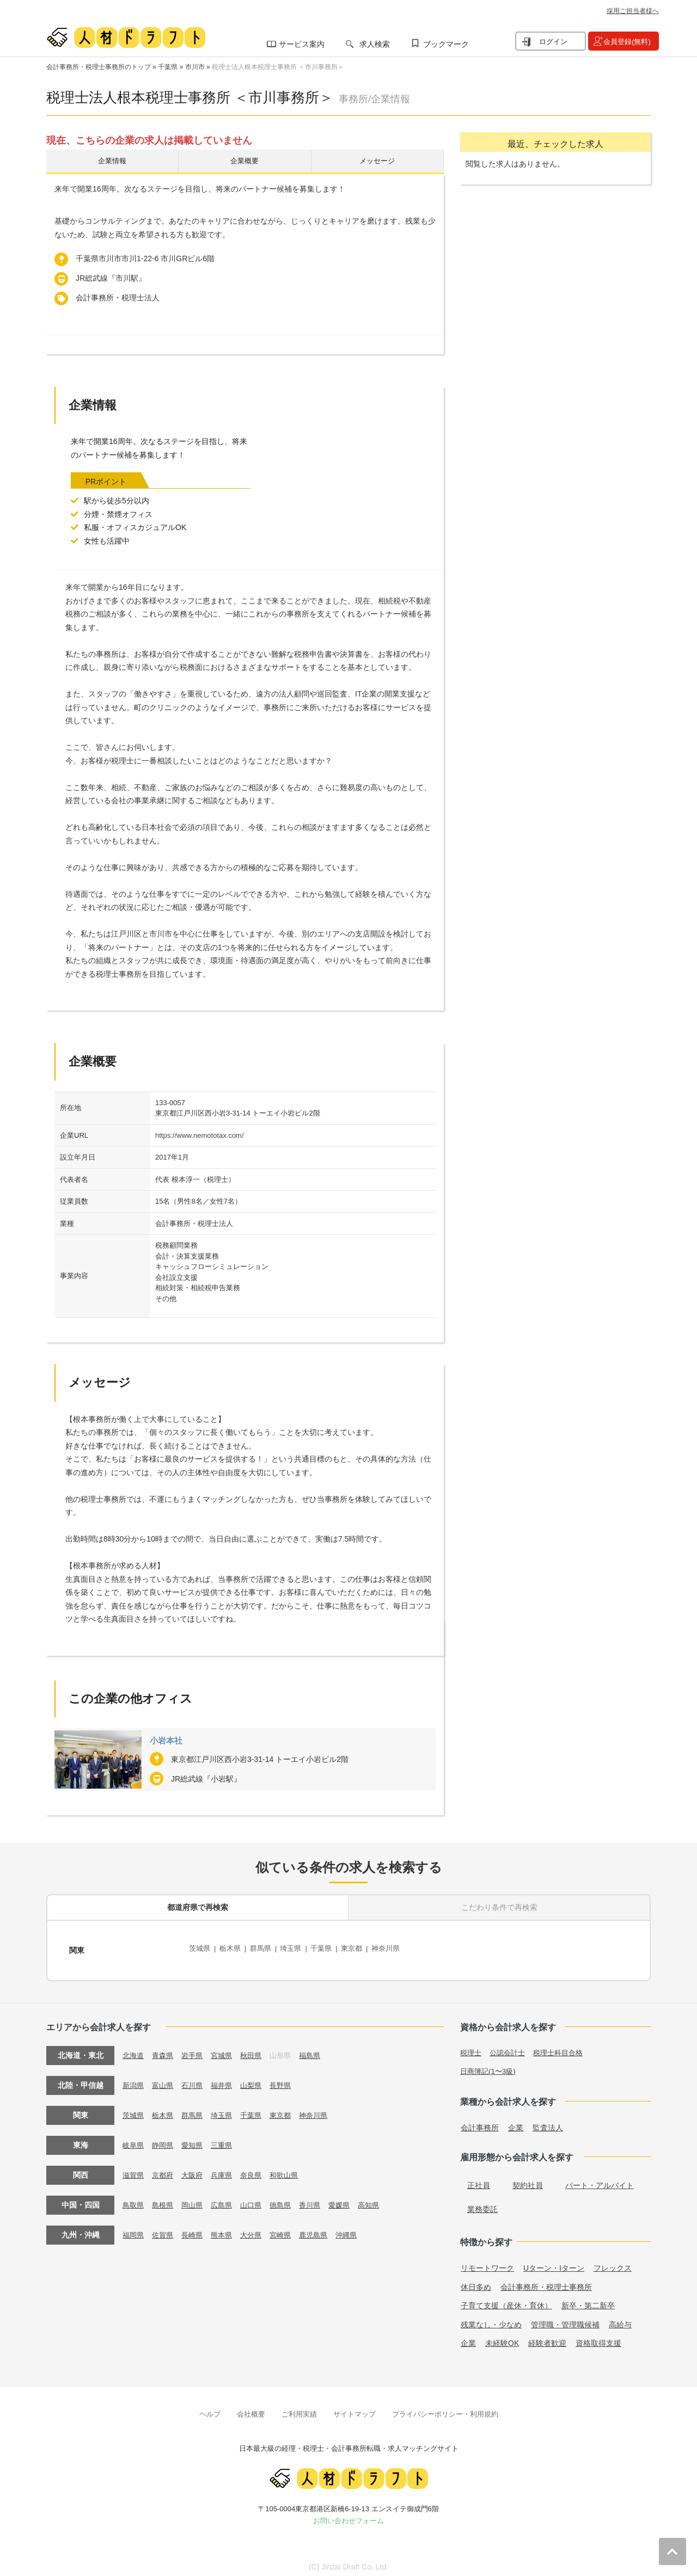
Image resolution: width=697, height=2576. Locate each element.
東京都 (362, 1949)
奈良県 (258, 2169)
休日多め (476, 2281)
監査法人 (548, 2122)
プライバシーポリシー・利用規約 (445, 2409)
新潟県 (134, 2079)
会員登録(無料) (627, 42)
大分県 (258, 2228)
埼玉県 (297, 1949)
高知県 (382, 2199)
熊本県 (227, 2228)
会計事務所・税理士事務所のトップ (98, 67)
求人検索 (374, 44)
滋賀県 (134, 2169)
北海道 (134, 2049)
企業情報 (112, 162)
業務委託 (482, 2203)
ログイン (553, 42)
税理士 (471, 2046)
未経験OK (502, 2337)
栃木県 (233, 1949)
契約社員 (527, 2180)
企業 (515, 2122)
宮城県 (227, 2049)
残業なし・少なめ (491, 2319)
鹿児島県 (324, 2228)
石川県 (196, 2079)
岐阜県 (134, 2139)
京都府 (165, 2169)
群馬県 (265, 1949)
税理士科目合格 (564, 2046)
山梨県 (258, 2079)
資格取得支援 (598, 2337)
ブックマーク (446, 44)
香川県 (320, 2199)
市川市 (195, 67)
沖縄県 (358, 2228)
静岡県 (165, 2139)
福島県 (320, 2049)
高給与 (620, 2319)
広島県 (227, 2199)
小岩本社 (169, 1743)
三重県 (227, 2139)
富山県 (165, 2079)
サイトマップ (354, 2409)
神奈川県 (399, 1949)
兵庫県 (227, 2169)
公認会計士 (510, 2046)
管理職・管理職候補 (565, 2319)
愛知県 (196, 2139)
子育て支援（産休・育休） (506, 2300)
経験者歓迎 (547, 2337)
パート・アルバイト (599, 2180)
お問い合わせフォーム (348, 2515)
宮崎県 (289, 2228)
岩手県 (196, 2049)
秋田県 (258, 2049)
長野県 (289, 2079)
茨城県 (200, 1949)
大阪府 (196, 2169)
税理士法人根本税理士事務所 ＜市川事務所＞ (278, 67)
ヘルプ (210, 2409)
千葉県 (168, 67)
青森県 (165, 2049)
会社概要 (251, 2409)
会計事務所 (480, 2122)
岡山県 (196, 2199)
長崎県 (196, 2228)
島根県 (165, 2199)
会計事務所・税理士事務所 (546, 2281)
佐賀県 (165, 2228)
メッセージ (377, 162)
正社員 (478, 2180)
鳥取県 (134, 2199)
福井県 (227, 2079)
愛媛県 (351, 2199)
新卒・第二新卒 (588, 2300)
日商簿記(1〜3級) (489, 2065)
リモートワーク (487, 2262)
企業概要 (244, 162)
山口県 (258, 2199)
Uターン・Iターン (553, 2262)
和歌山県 (293, 2169)
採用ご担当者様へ (633, 11)
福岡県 (134, 2228)
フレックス (613, 2262)
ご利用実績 (299, 2409)
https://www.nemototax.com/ (199, 1138)
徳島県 (289, 2199)
